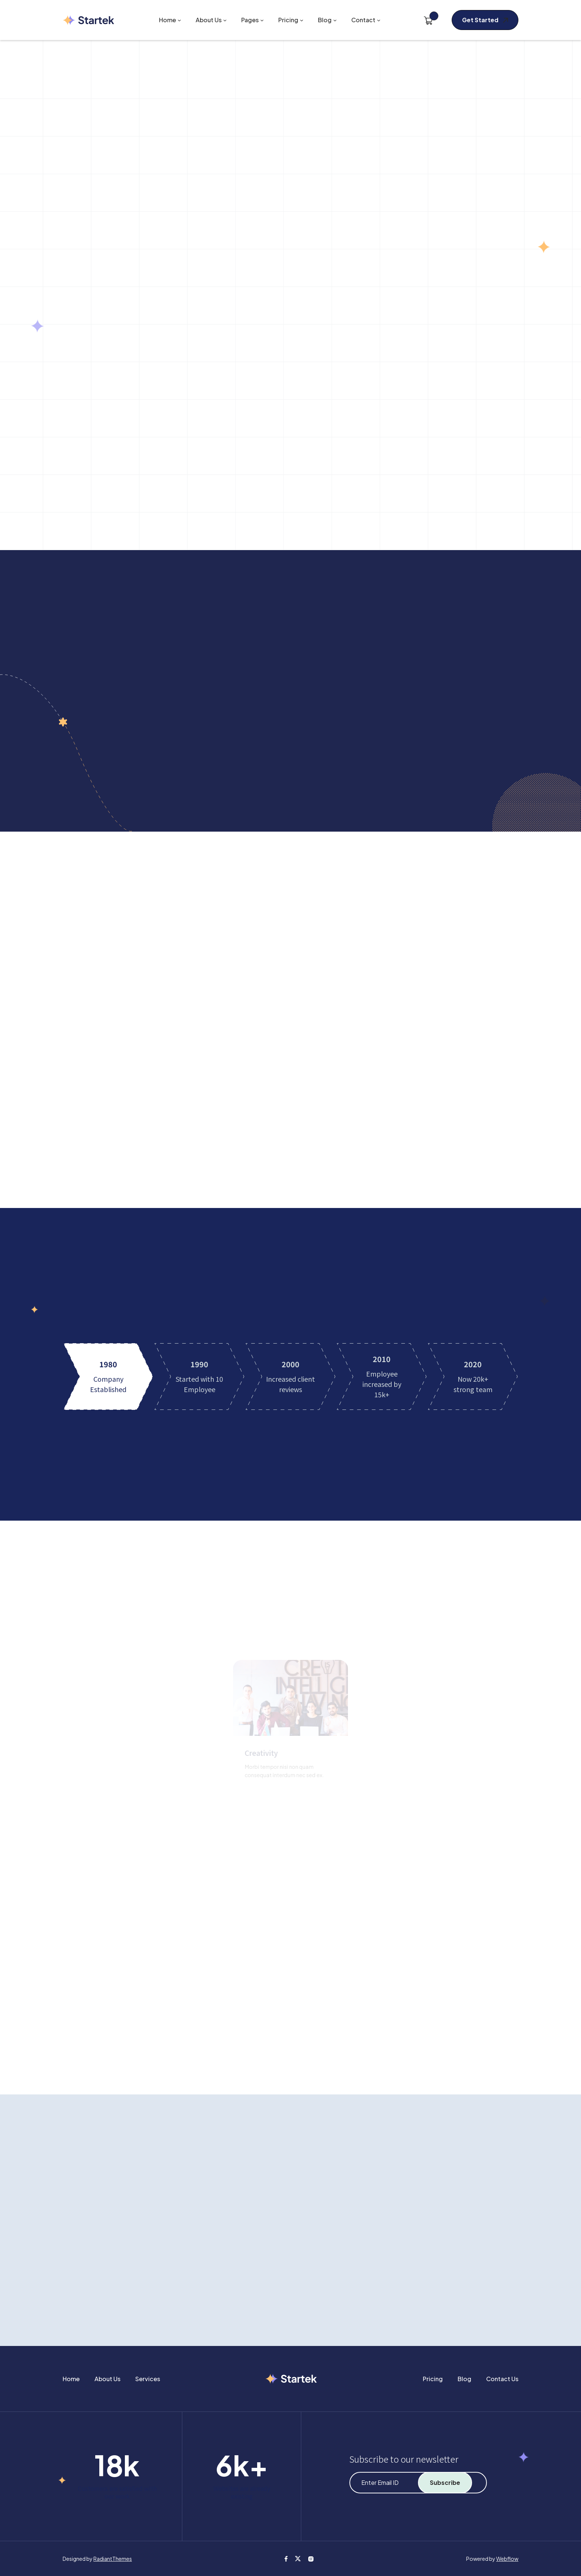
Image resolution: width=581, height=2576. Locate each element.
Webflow (507, 2558)
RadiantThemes (112, 2558)
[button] (170, 20)
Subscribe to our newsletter (403, 2459)
